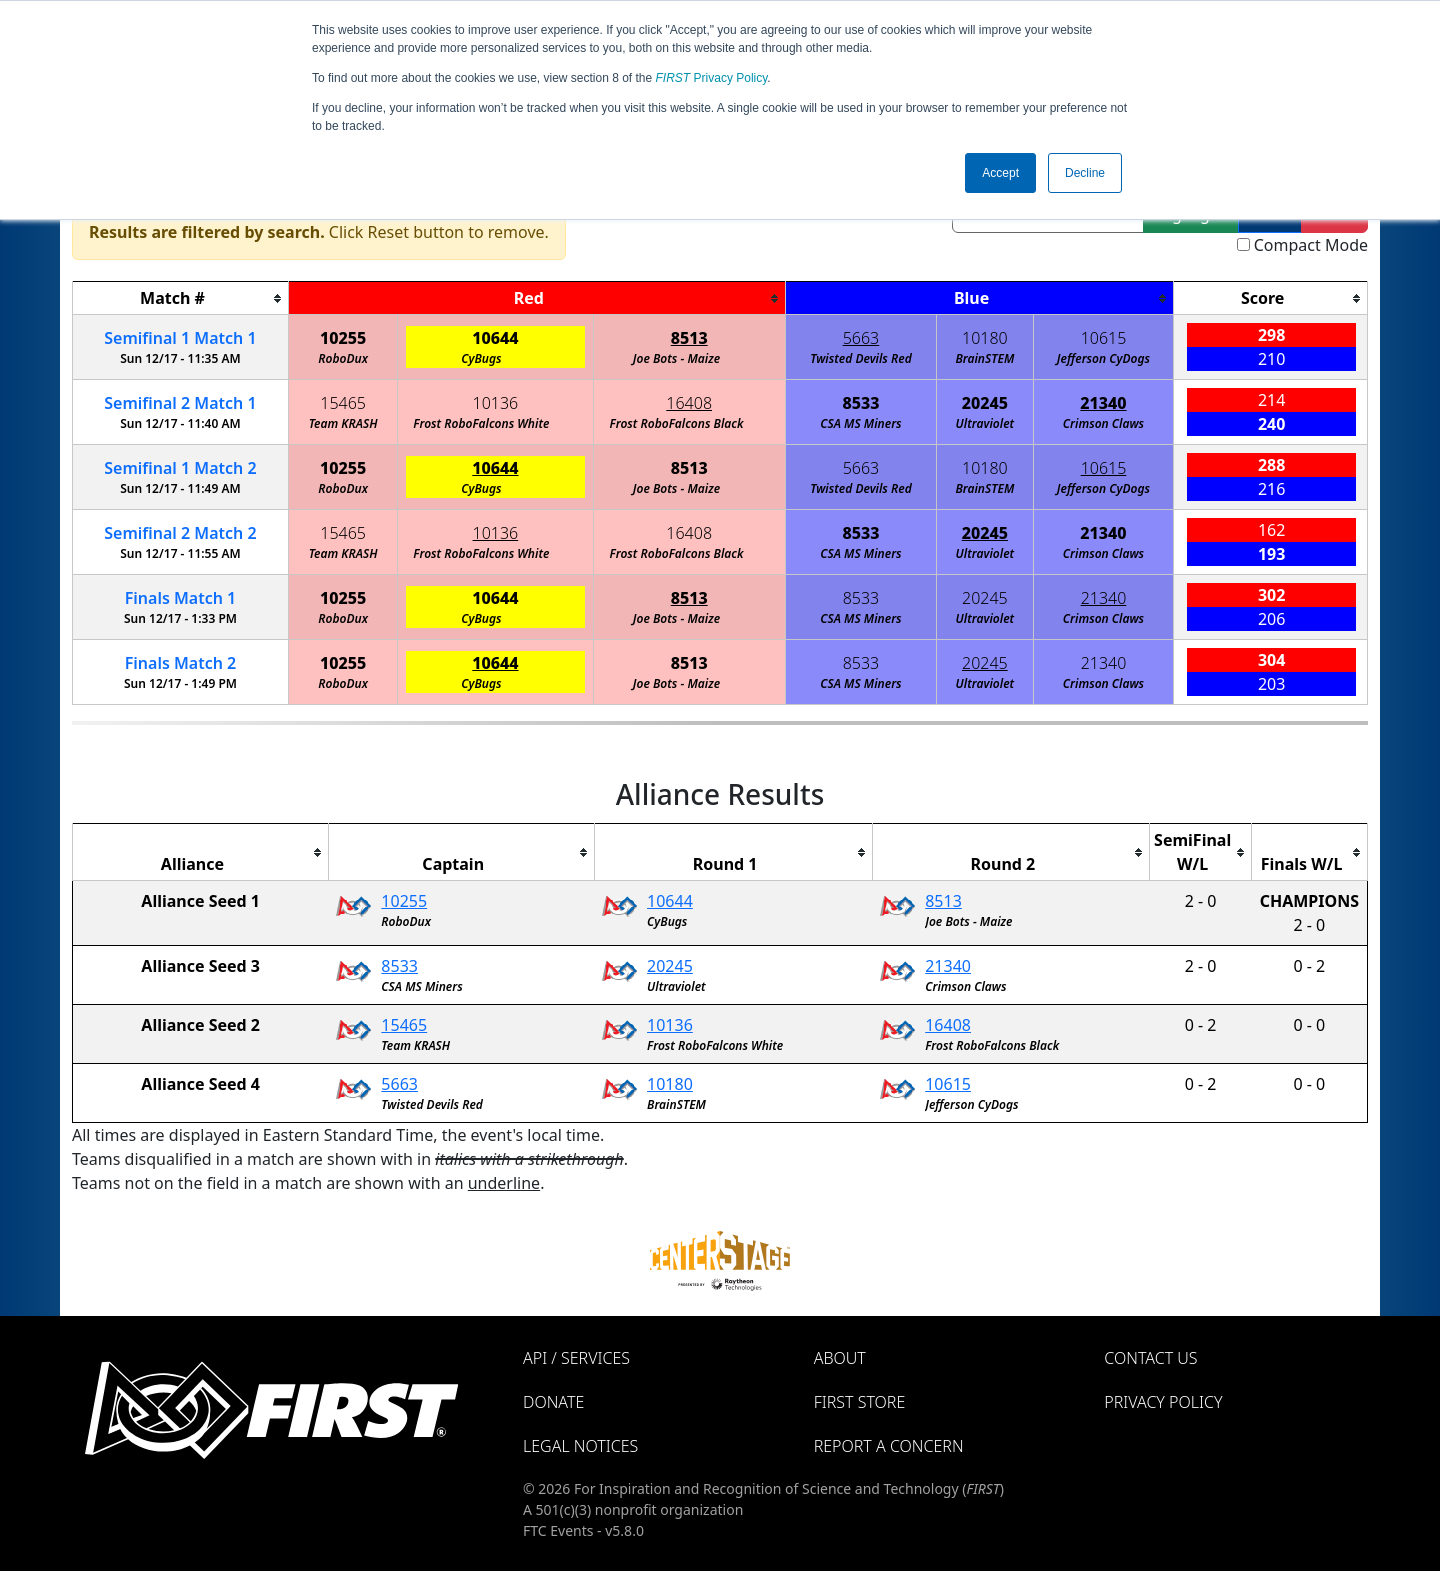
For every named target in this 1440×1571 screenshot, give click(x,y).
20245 (985, 403)
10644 (495, 338)
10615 (1104, 338)
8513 (689, 338)
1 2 (180, 468)
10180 (985, 338)
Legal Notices (580, 1446)
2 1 (180, 403)
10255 (343, 338)
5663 (861, 338)
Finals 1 (181, 598)
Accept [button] (1000, 173)
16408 (689, 403)
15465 (343, 403)
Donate (553, 1402)
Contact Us (1150, 1358)
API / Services (576, 1358)
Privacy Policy (712, 78)
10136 (496, 403)
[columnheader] (181, 298)
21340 (1103, 403)
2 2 (180, 533)
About (840, 1358)
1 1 (180, 338)
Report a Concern (889, 1446)
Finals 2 (181, 663)
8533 (860, 403)
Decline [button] (1085, 173)
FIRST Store (860, 1402)
